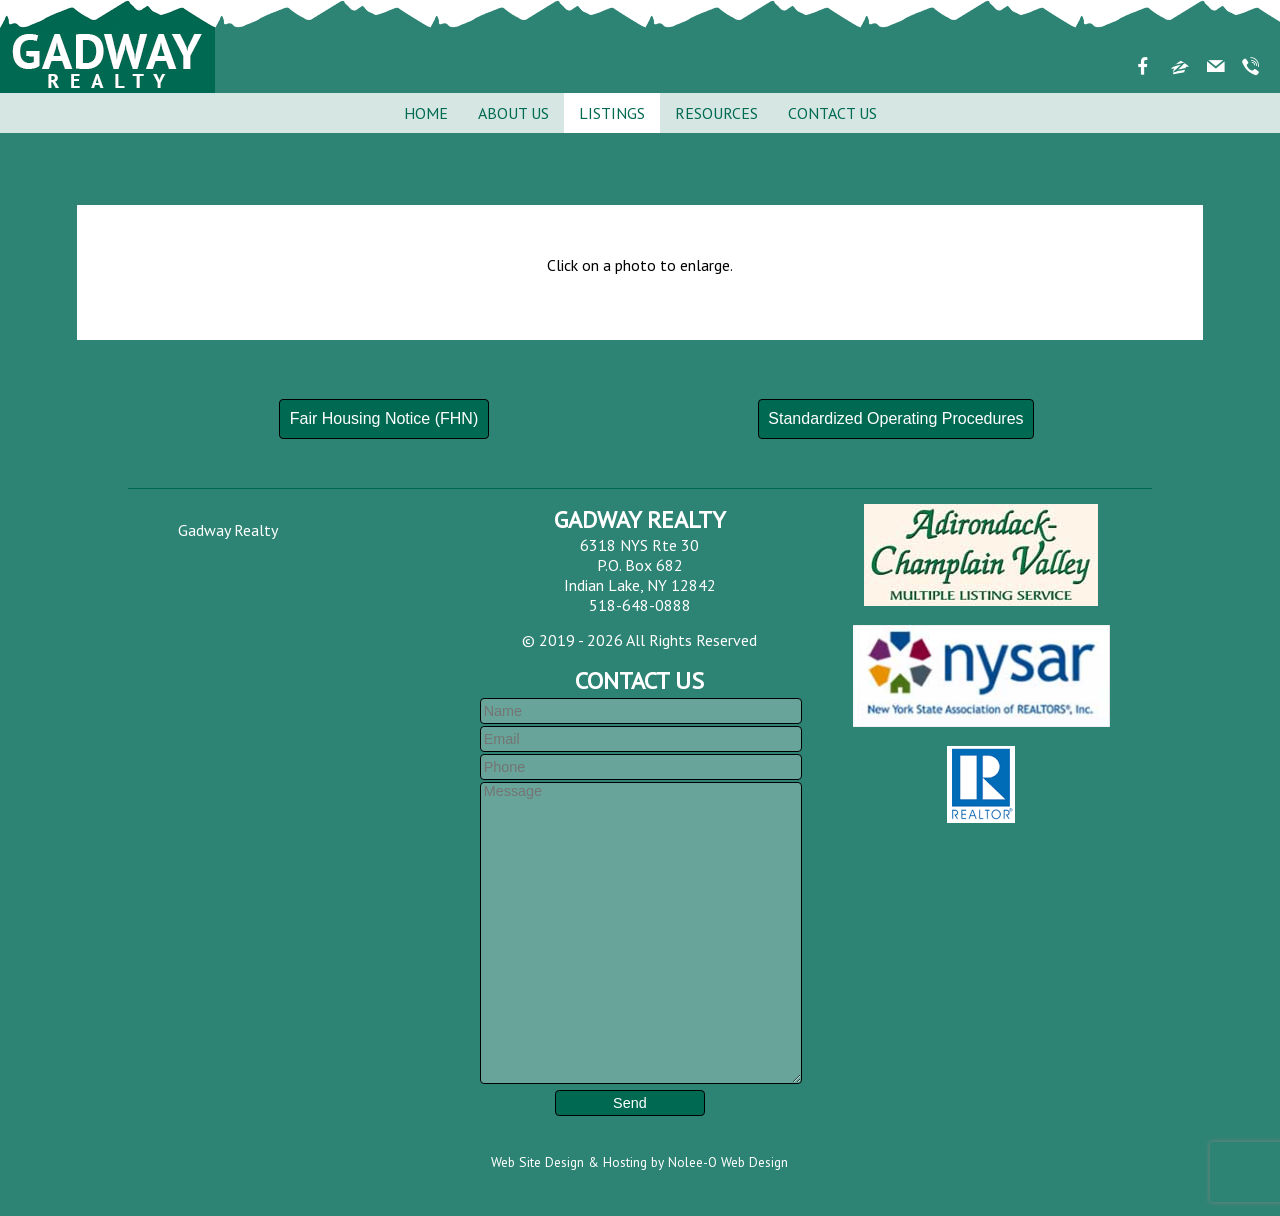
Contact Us (832, 113)
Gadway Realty (228, 530)
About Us (513, 113)
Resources (716, 113)
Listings (612, 113)
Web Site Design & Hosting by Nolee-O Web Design (639, 1162)
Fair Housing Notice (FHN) (384, 418)
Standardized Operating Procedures (895, 418)
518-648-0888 (640, 605)
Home (426, 113)
